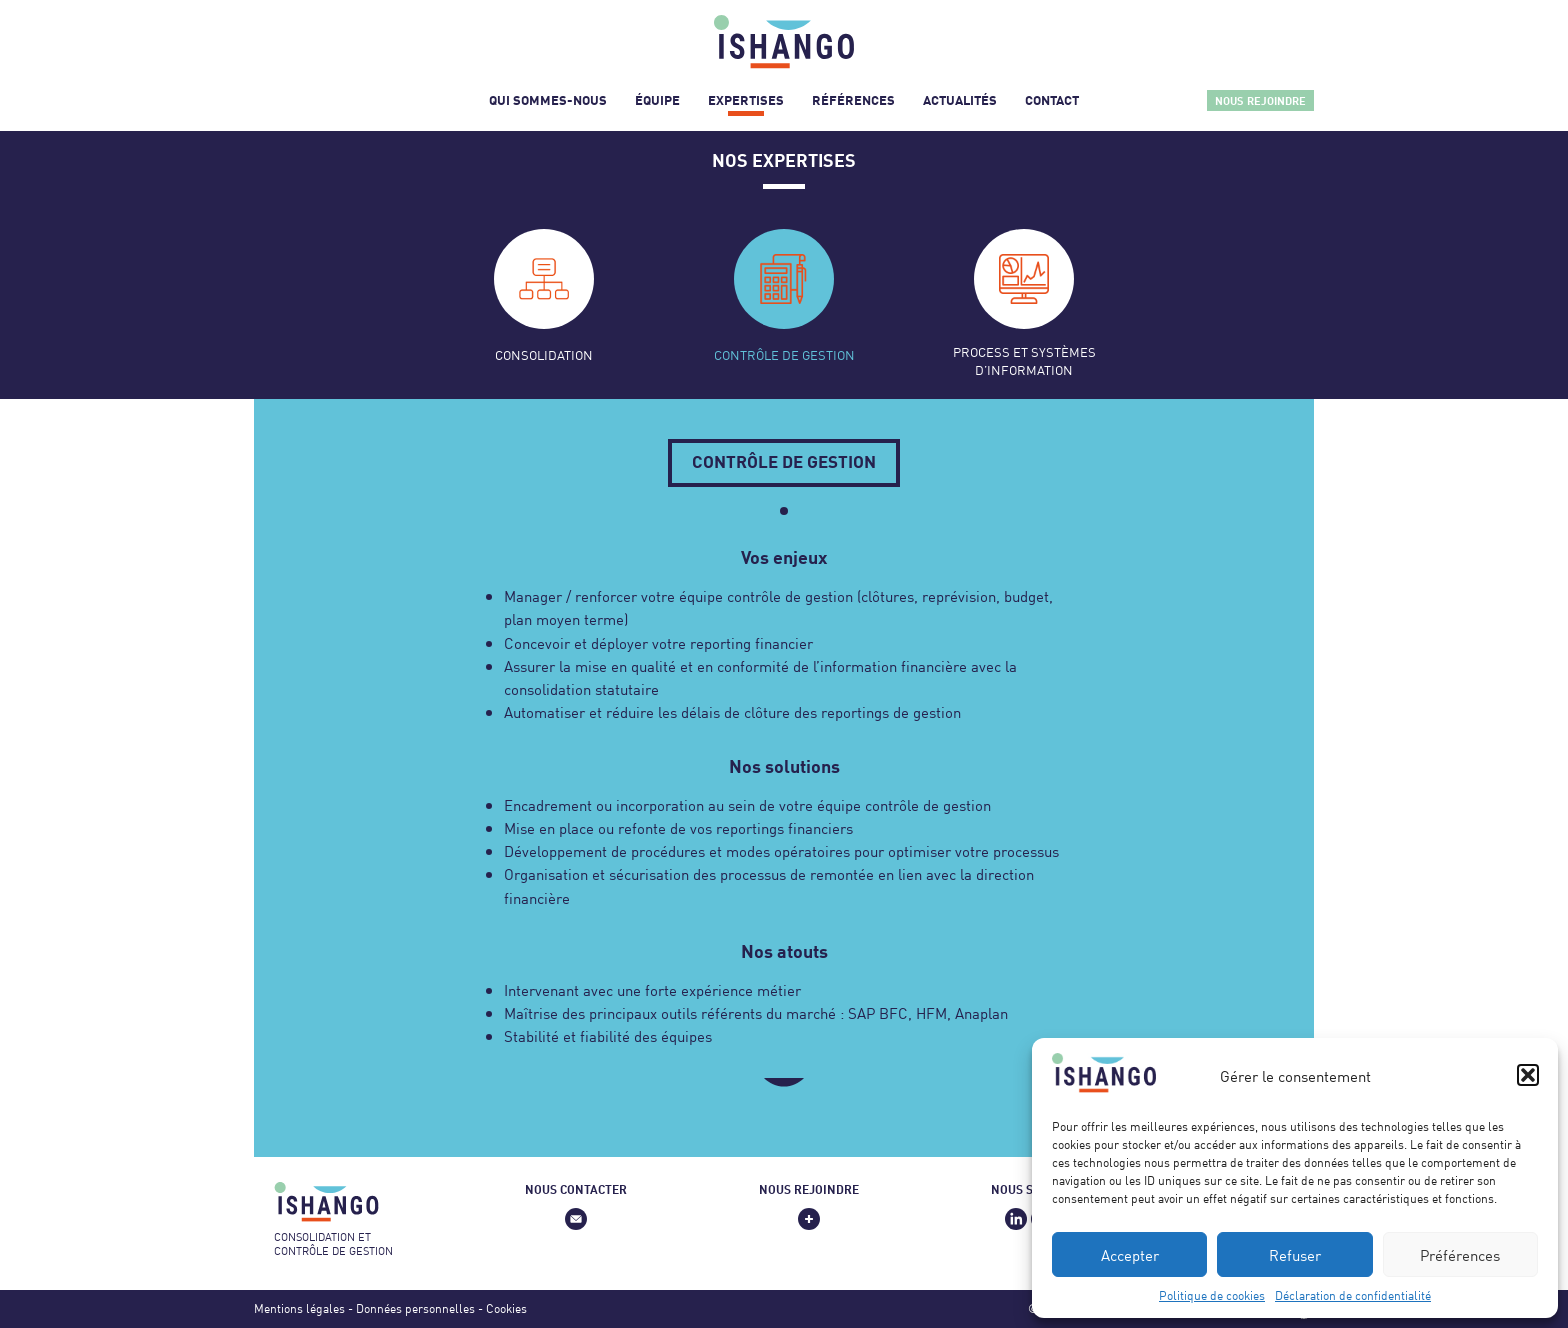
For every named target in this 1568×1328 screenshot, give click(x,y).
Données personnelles (415, 1308)
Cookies (506, 1308)
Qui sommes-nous (548, 100)
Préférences (1460, 1254)
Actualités (960, 100)
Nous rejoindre (1260, 100)
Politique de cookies (1212, 1295)
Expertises (746, 100)
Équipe (657, 100)
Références (853, 100)
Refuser (1295, 1254)
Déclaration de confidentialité (1353, 1295)
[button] (1528, 1075)
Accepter (1130, 1254)
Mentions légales (299, 1308)
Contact (1052, 100)
